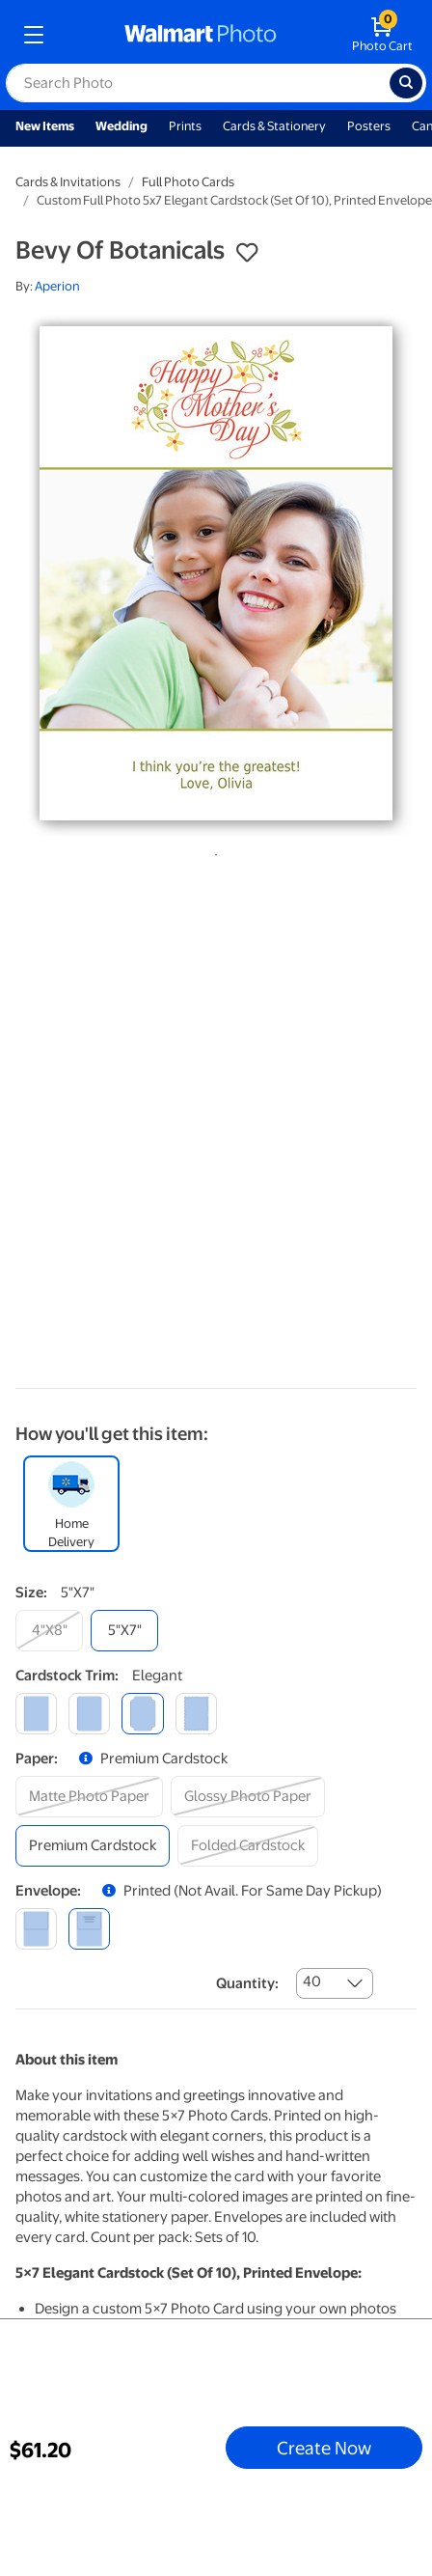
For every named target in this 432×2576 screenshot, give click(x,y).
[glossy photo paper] (248, 1796)
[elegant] (142, 1713)
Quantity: (247, 1983)
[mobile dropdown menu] (33, 34)
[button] (247, 252)
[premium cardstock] (92, 1846)
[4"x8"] (49, 1630)
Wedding (121, 126)
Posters (369, 126)
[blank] (36, 1929)
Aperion (57, 286)
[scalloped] (196, 1713)
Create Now (324, 2447)
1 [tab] (212, 851)
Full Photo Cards (188, 182)
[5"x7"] (124, 1630)
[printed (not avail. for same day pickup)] (89, 1929)
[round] (89, 1713)
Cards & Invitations (68, 182)
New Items (44, 126)
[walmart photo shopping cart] (382, 34)
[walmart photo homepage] (200, 34)
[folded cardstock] (247, 1846)
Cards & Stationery (274, 126)
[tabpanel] (216, 573)
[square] (36, 1713)
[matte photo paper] (89, 1796)
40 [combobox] (312, 1981)
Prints (185, 126)
